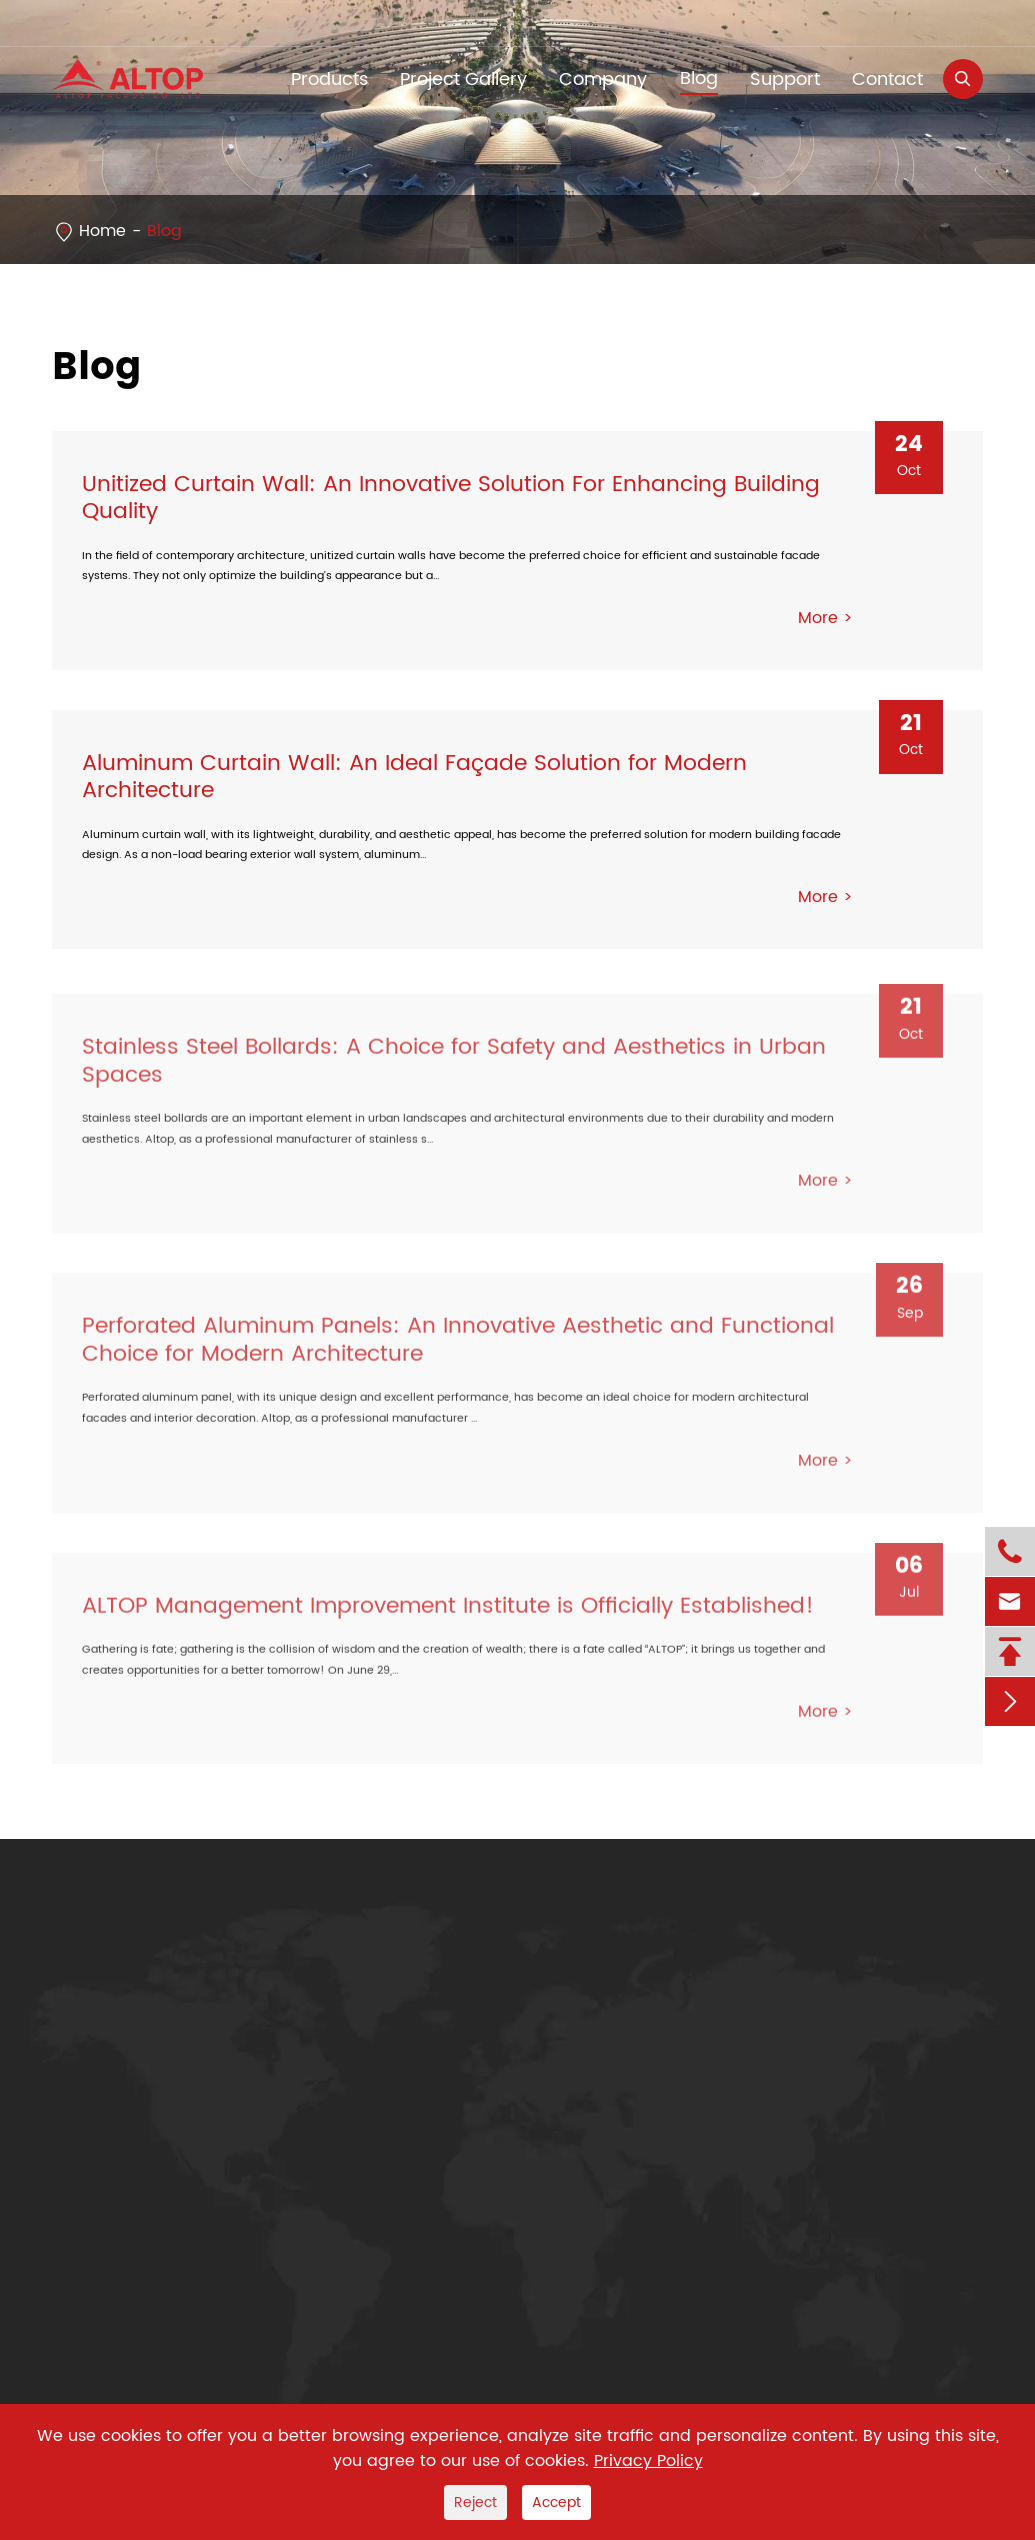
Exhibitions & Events (399, 2106)
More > (825, 619)
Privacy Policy (648, 2461)
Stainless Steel (109, 2067)
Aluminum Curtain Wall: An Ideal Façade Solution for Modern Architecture (414, 778)
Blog (699, 78)
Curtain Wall (101, 2183)
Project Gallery (463, 79)
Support (785, 79)
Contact (887, 79)
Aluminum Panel (117, 2028)
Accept (556, 2502)
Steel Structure (110, 2106)
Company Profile (388, 2028)
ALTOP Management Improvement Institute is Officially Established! (448, 1612)
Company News (385, 2067)
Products (108, 1958)
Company (603, 79)
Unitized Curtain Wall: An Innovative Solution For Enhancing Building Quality (451, 498)
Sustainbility (370, 2145)
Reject (475, 2502)
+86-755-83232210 (147, 22)
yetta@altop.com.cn (377, 22)
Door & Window (113, 2145)
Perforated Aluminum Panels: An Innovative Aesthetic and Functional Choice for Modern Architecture (458, 1346)
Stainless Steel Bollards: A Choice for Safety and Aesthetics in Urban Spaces (454, 1067)
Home (102, 231)
